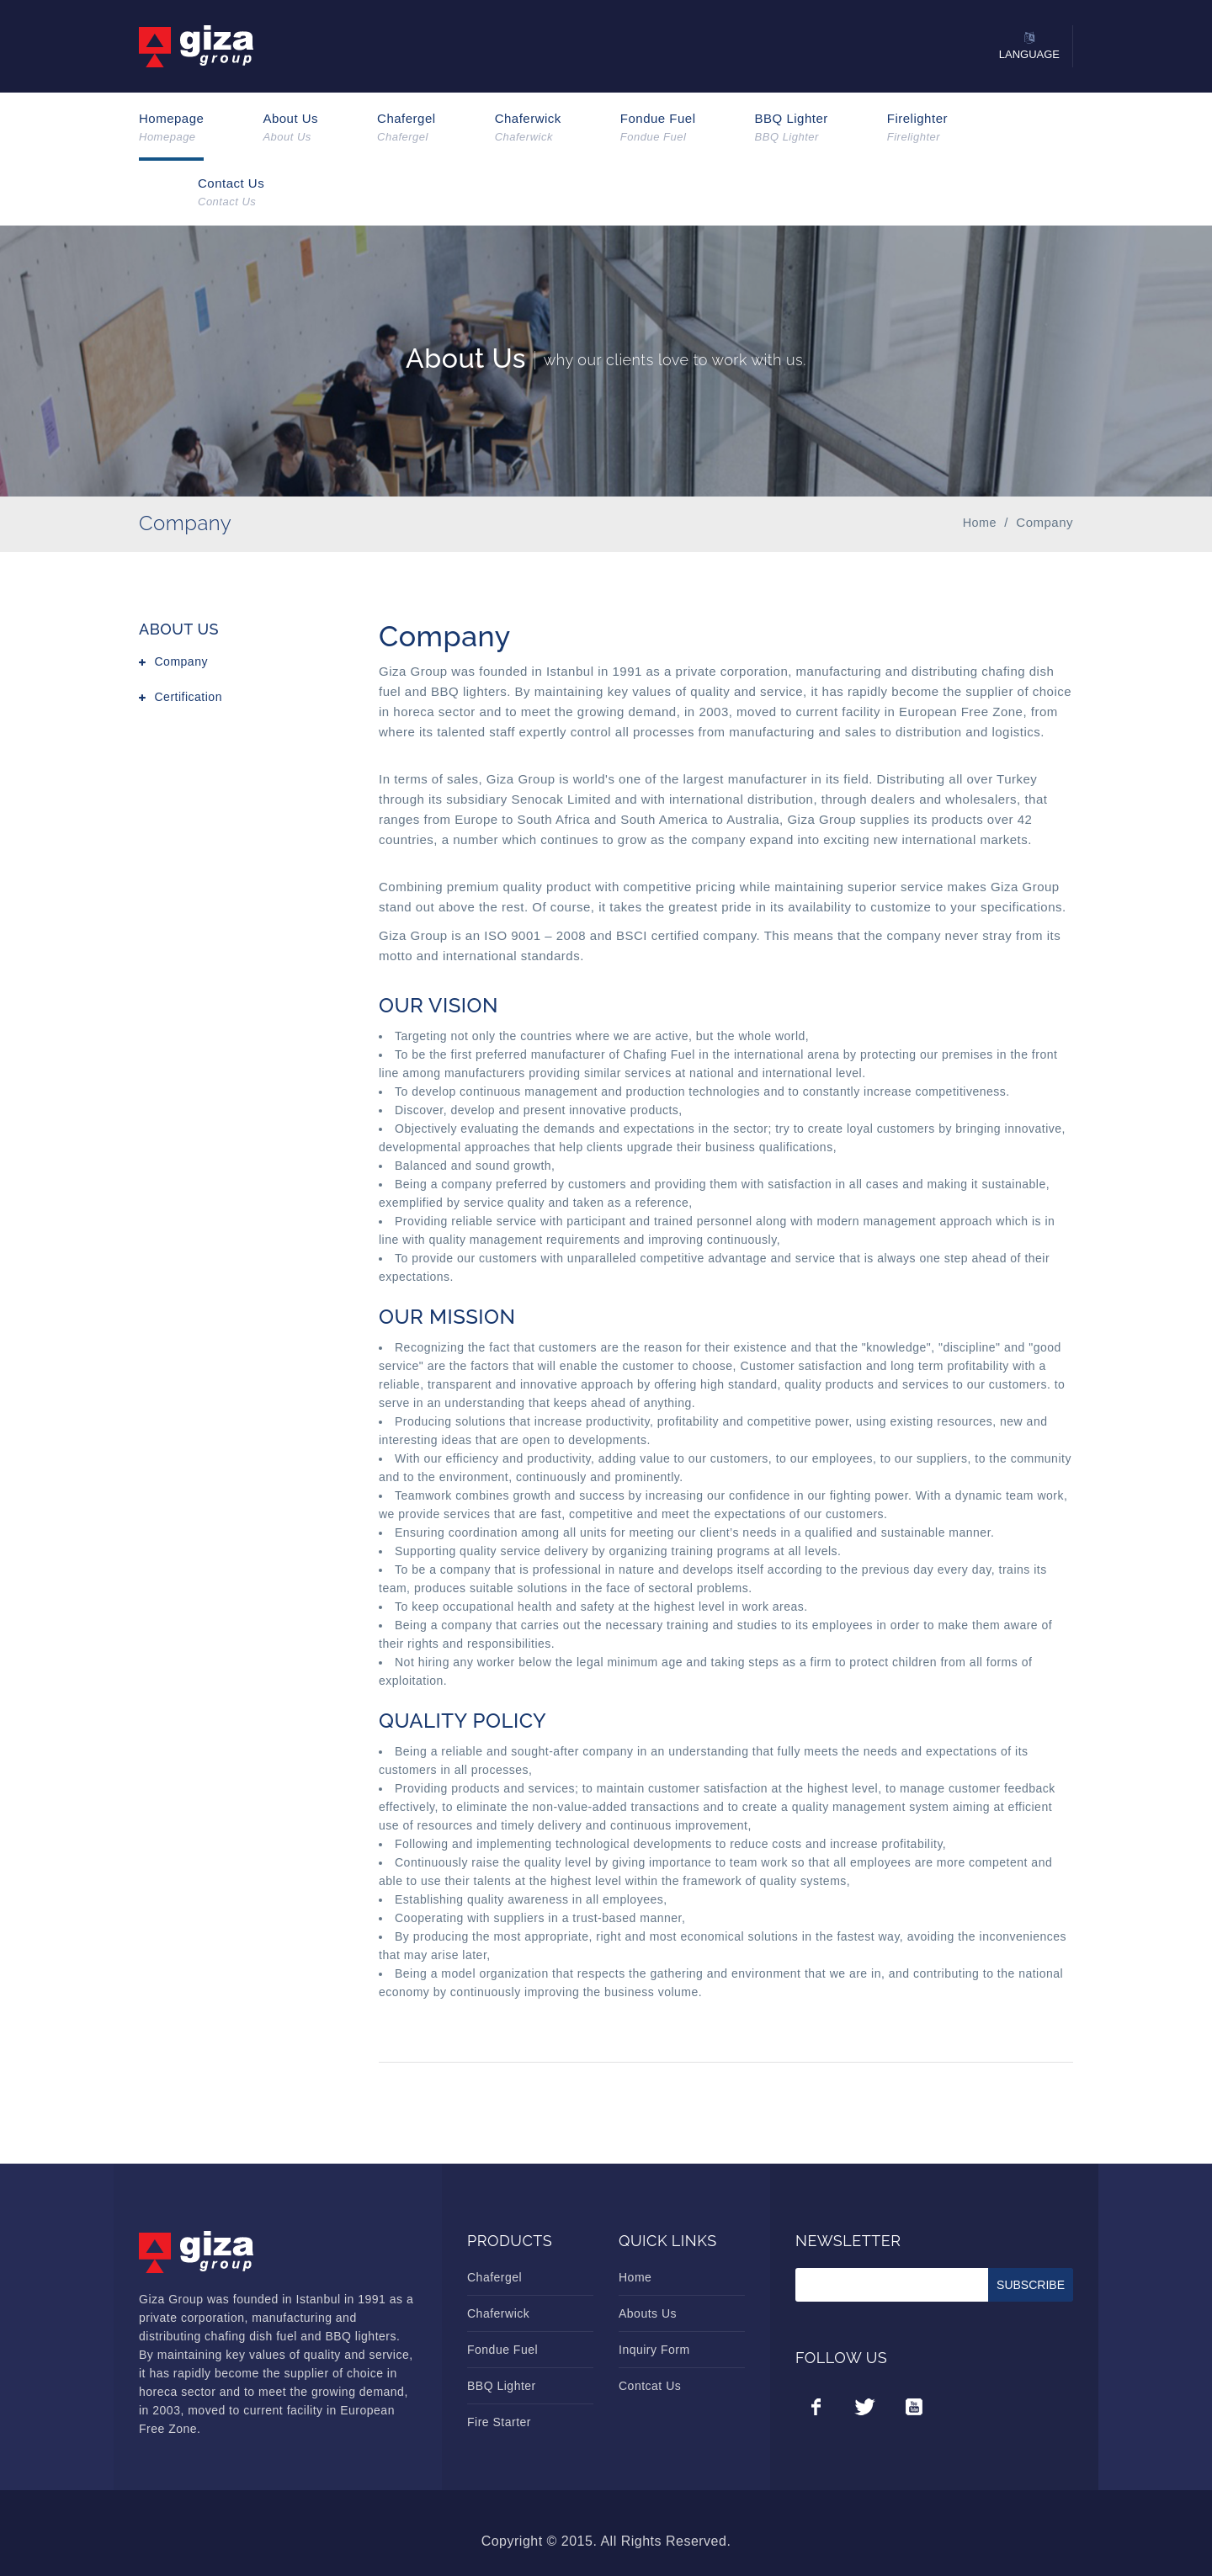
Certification (188, 697)
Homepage (171, 128)
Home (635, 2277)
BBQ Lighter (791, 128)
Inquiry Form (654, 2349)
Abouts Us (648, 2313)
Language (1029, 54)
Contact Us (231, 193)
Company (181, 661)
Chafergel (406, 128)
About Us (290, 128)
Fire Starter (499, 2422)
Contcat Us (650, 2386)
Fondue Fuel (658, 128)
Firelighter (917, 128)
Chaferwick (528, 128)
